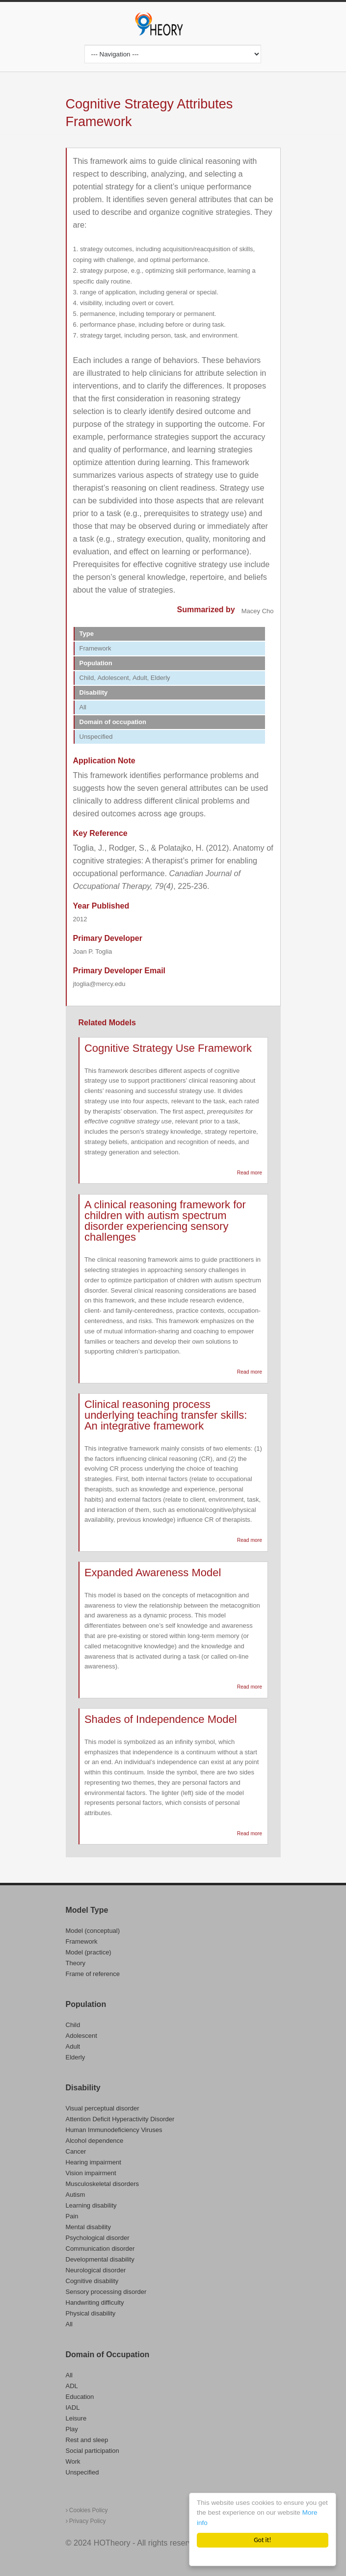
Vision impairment (91, 2173)
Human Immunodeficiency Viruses (114, 2130)
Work (73, 2461)
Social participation (92, 2450)
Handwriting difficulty (95, 2302)
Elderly (75, 2057)
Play (72, 2429)
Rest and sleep (87, 2440)
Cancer (76, 2151)
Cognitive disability (92, 2281)
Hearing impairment (93, 2162)
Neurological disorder (96, 2270)
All (69, 2324)
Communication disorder (100, 2248)
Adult (73, 2046)
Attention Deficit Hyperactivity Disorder (120, 2119)
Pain (72, 2216)
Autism (75, 2194)
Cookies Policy (87, 2510)
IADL (73, 2407)
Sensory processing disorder (106, 2291)
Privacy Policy (86, 2521)
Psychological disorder (98, 2237)
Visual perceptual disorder (102, 2108)
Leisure (76, 2418)
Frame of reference (93, 1974)
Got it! (262, 2540)
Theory (75, 1963)
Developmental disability (100, 2259)
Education (80, 2396)
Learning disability (91, 2205)
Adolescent (81, 2035)
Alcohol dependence (95, 2140)
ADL (72, 2386)
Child (73, 2025)
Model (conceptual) (93, 1930)
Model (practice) (88, 1952)
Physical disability (91, 2313)
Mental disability (88, 2227)
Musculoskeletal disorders (102, 2183)
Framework (82, 1941)
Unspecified (82, 2472)
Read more (249, 1173)
